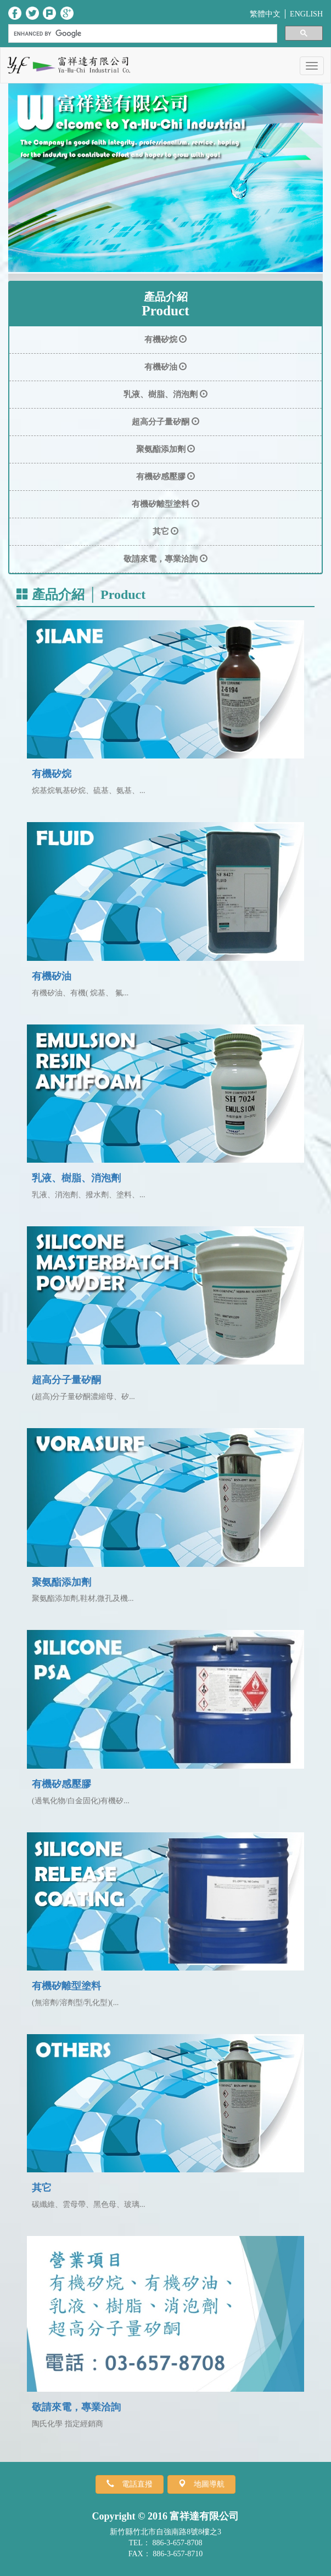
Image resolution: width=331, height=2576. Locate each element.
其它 (42, 2187)
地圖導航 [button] (205, 2483)
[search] (142, 33)
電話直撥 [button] (133, 2483)
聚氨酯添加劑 (61, 1582)
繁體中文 (265, 14)
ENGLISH (306, 14)
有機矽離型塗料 (66, 1985)
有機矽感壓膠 (61, 1784)
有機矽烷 (51, 773)
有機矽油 (51, 976)
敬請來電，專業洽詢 (76, 2407)
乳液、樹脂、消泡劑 (76, 1178)
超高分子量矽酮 (66, 1379)
